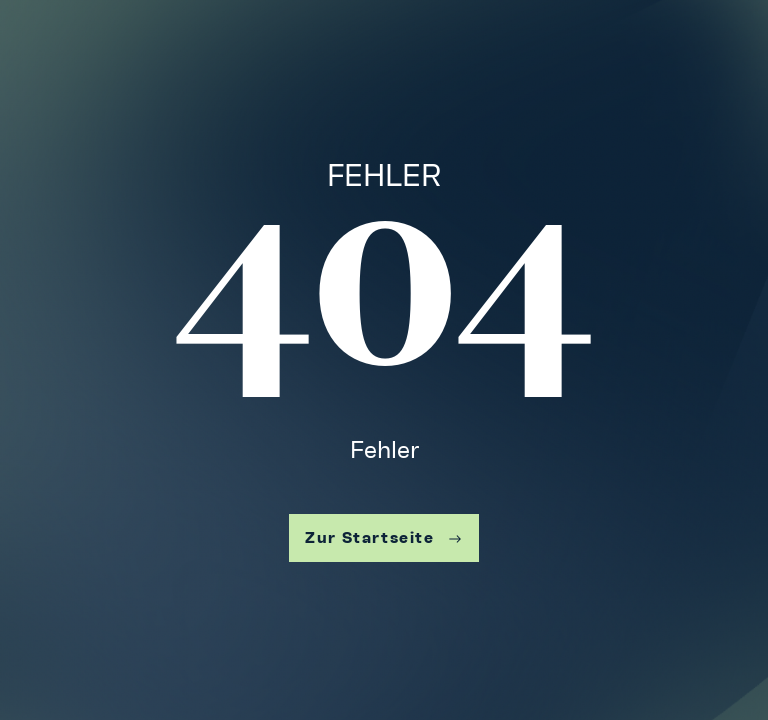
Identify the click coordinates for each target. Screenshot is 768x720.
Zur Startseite (383, 537)
